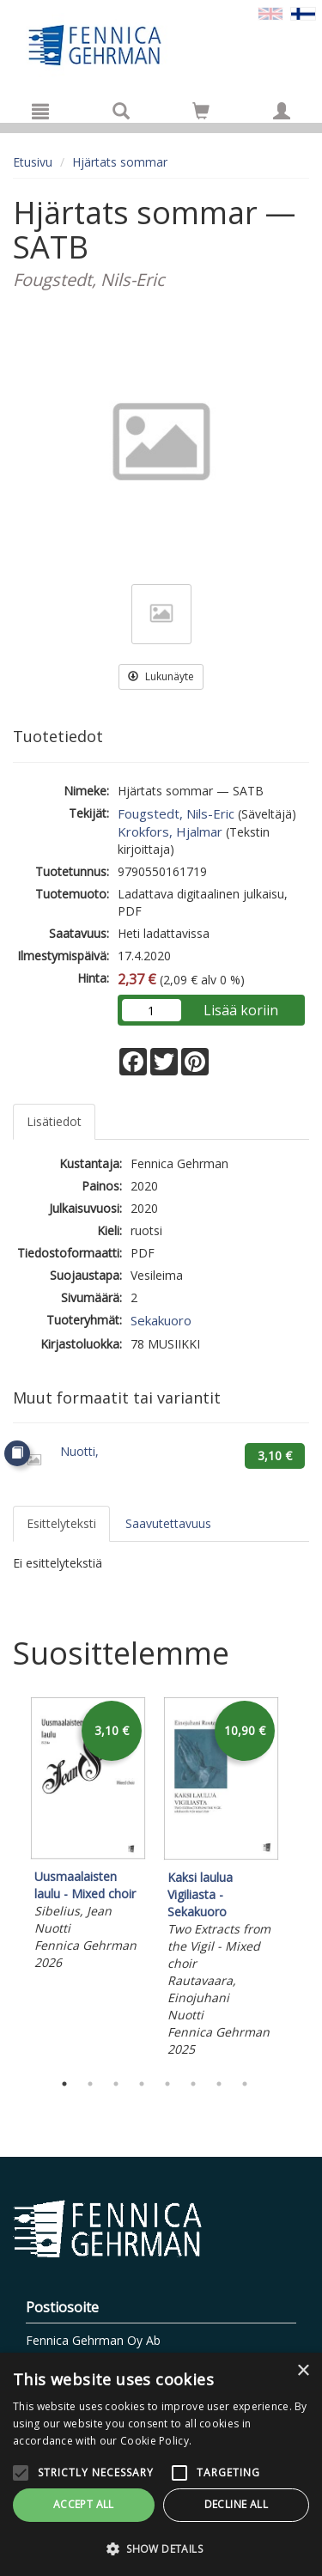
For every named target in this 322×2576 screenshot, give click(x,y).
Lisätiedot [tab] (54, 1121)
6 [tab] (193, 2083)
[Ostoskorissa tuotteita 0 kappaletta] (201, 114)
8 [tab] (244, 2083)
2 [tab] (90, 2083)
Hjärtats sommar (119, 162)
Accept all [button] (83, 2504)
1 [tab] (64, 2083)
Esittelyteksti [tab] (61, 1523)
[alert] (161, 2464)
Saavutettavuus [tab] (168, 1523)
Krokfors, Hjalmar (170, 831)
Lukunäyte (161, 676)
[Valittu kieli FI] (303, 12)
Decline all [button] (236, 2504)
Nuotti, (79, 1451)
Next (300, 1879)
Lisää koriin (241, 1010)
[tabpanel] (88, 1836)
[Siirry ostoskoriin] (201, 111)
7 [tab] (219, 2083)
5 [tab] (167, 2083)
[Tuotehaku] (121, 111)
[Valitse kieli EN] (270, 12)
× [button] (302, 2371)
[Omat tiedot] (281, 111)
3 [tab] (116, 2083)
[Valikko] (40, 111)
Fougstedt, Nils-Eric (176, 813)
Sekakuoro (161, 1320)
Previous (8, 1879)
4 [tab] (141, 2083)
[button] (161, 2548)
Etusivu (32, 162)
